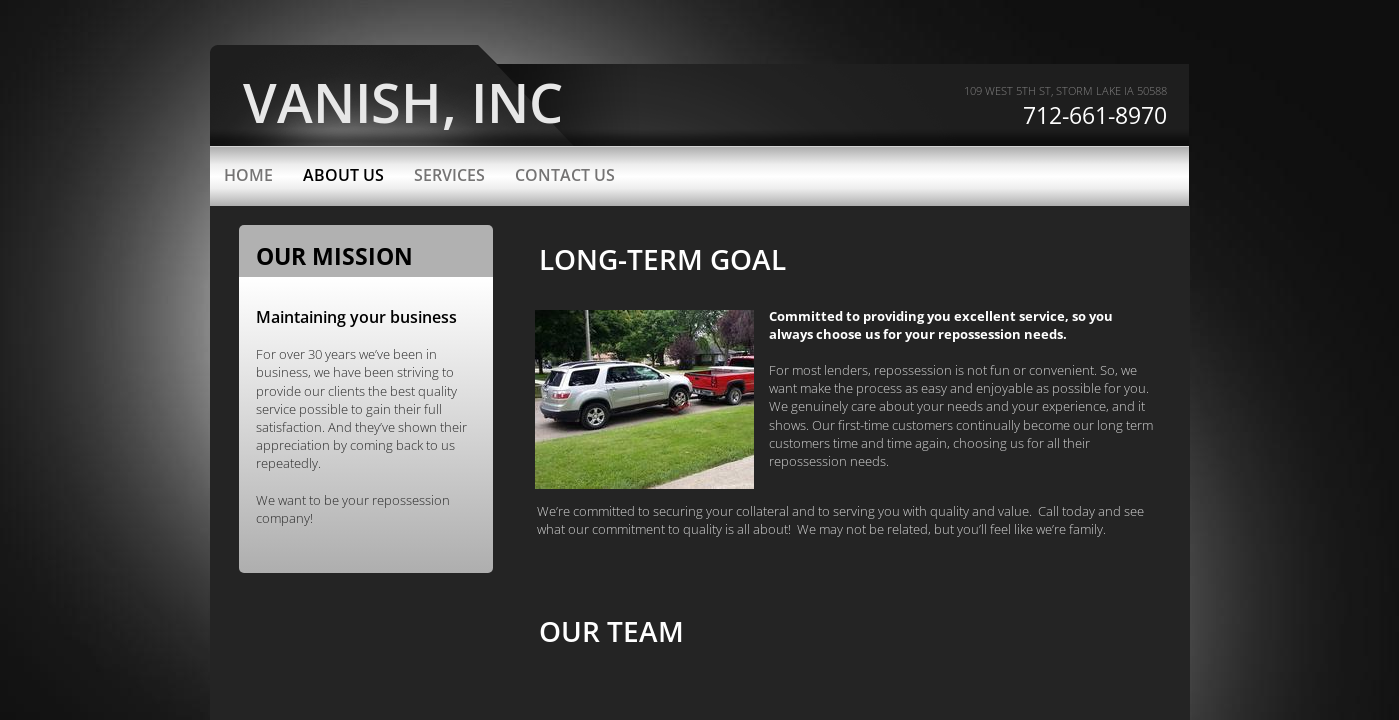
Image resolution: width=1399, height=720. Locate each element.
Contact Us (565, 175)
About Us (343, 175)
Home (248, 175)
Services (449, 175)
